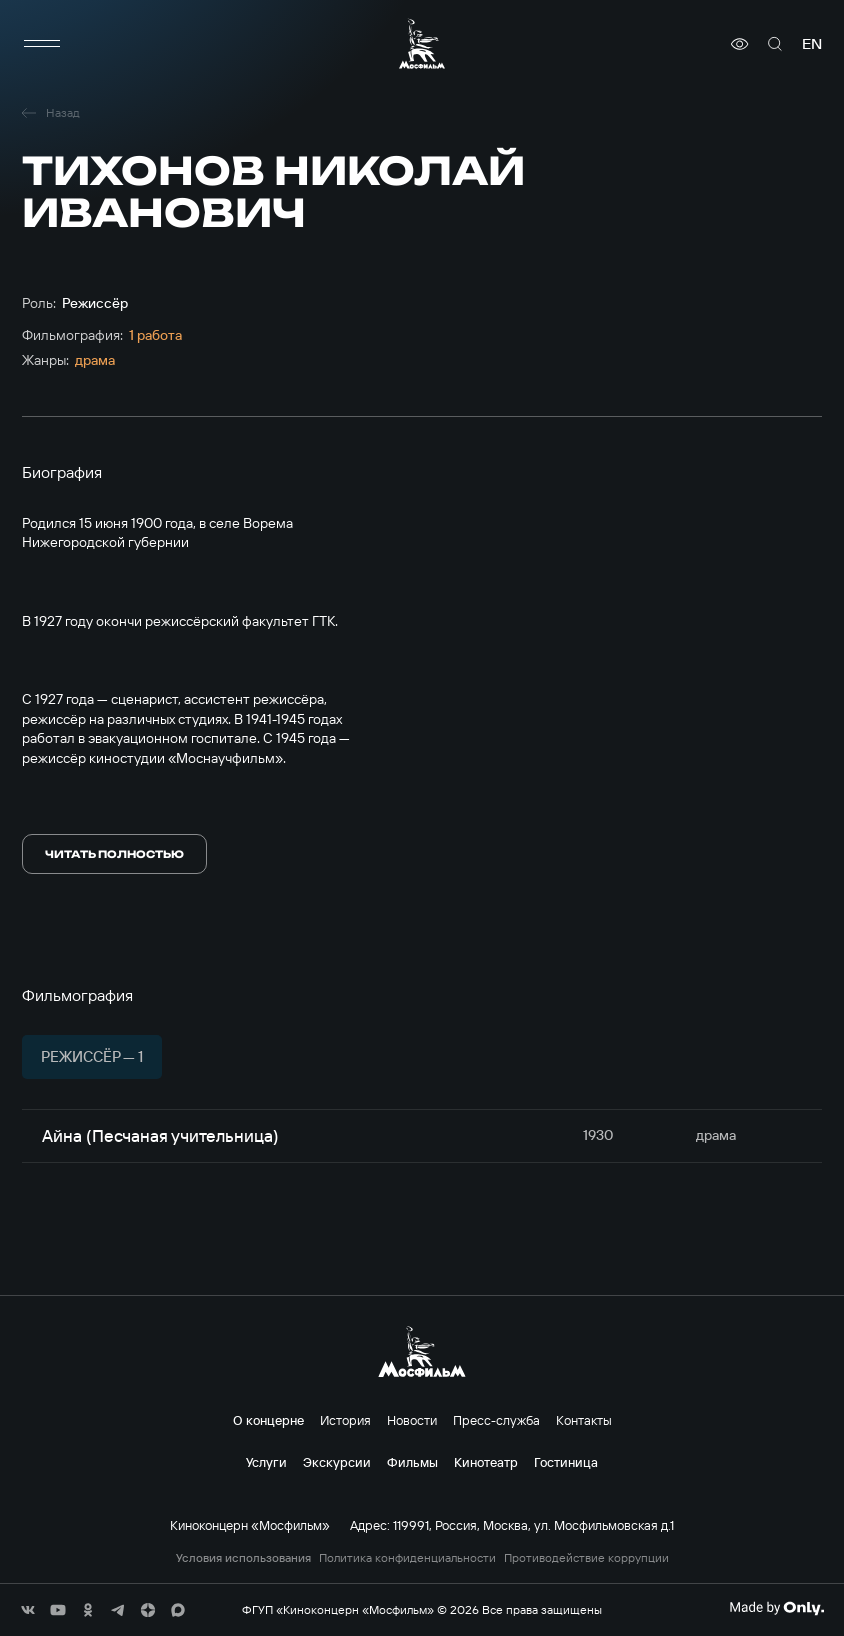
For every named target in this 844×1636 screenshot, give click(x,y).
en (812, 44)
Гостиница (566, 1462)
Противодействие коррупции (586, 1558)
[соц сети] (28, 1610)
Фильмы (412, 1462)
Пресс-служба (496, 1420)
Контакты (584, 1420)
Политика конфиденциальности (407, 1558)
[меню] (42, 44)
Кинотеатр (486, 1462)
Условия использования (243, 1558)
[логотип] (422, 43)
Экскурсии (337, 1462)
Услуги (266, 1462)
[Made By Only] (776, 1608)
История (345, 1420)
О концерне (268, 1420)
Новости (412, 1420)
